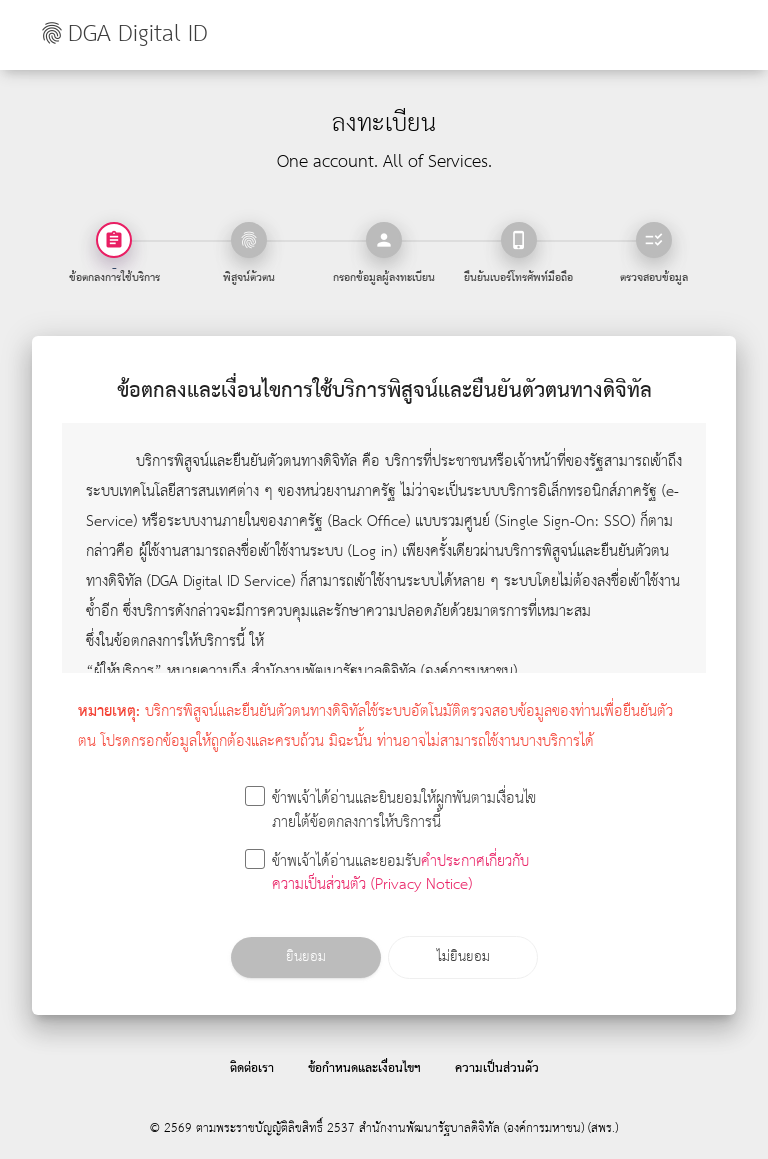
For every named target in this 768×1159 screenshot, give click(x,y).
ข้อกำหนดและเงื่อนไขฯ (364, 1068)
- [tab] (114, 267)
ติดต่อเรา (252, 1068)
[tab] (249, 240)
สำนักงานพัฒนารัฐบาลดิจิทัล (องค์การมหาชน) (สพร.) (488, 1128)
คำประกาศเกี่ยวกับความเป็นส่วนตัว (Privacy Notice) (400, 874)
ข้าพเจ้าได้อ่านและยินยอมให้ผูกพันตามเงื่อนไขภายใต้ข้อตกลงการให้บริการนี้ (391, 811)
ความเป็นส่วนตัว (497, 1068)
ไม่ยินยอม (462, 957)
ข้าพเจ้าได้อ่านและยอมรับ (388, 874)
